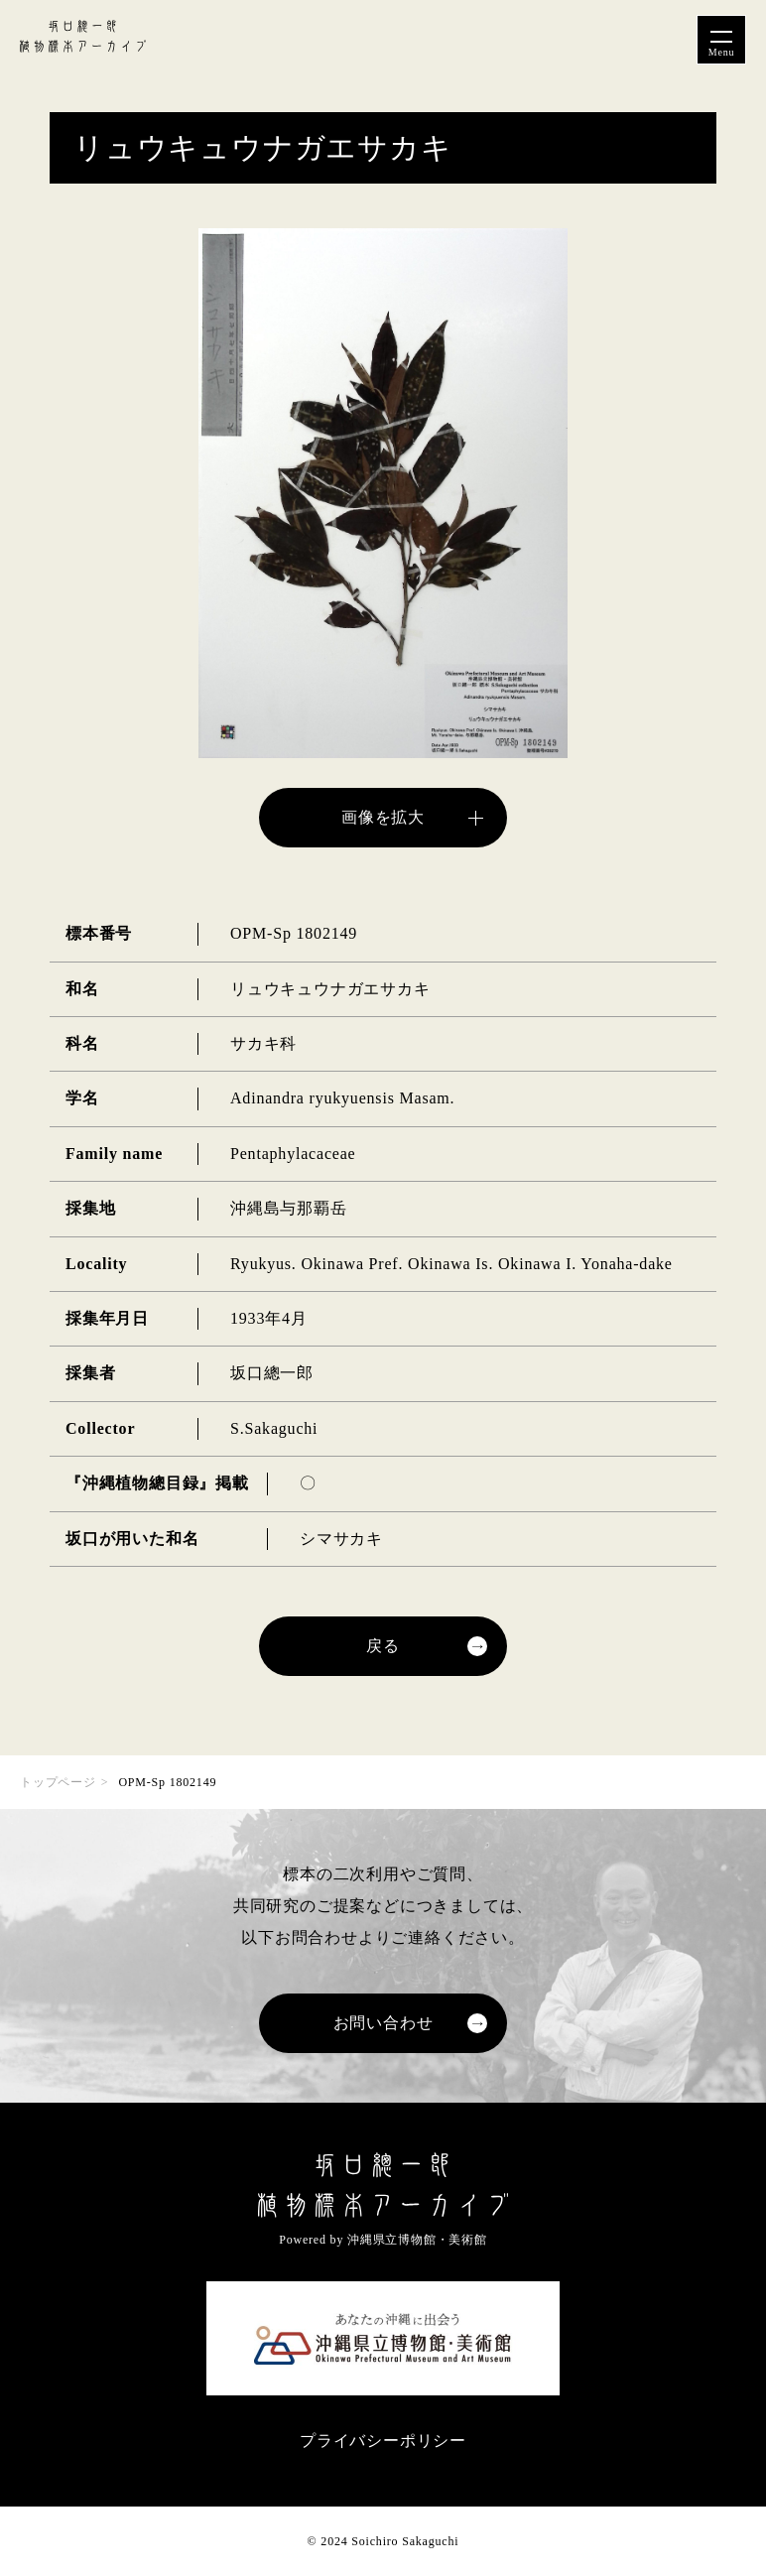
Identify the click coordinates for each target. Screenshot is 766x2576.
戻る (383, 1645)
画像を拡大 (383, 817)
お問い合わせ (383, 2022)
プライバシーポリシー (383, 2440)
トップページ (58, 1782)
